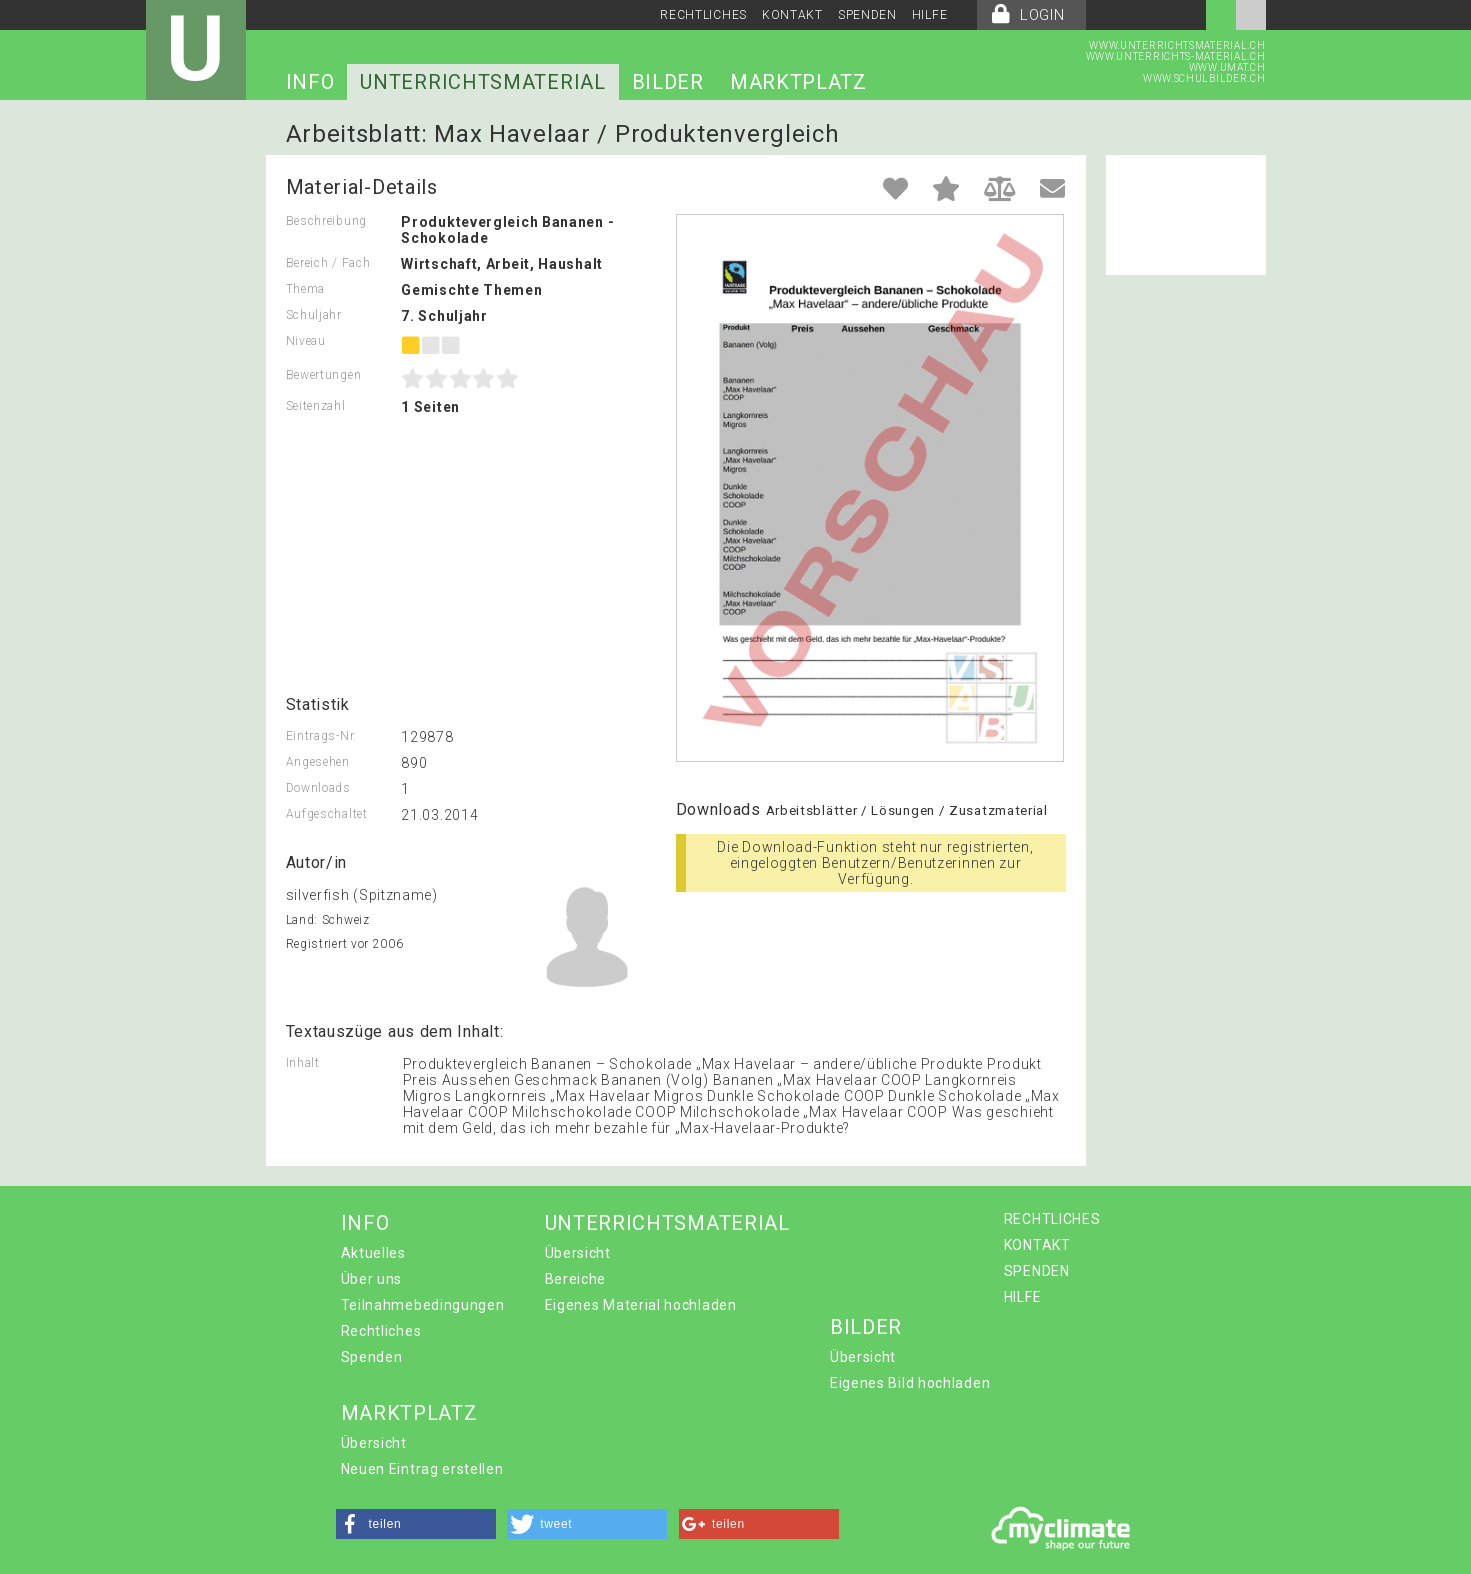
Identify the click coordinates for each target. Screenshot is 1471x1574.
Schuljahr (314, 315)
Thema (306, 289)
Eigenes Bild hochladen (910, 1383)
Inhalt (303, 1063)
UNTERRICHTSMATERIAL (482, 82)
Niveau (306, 341)
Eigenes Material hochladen (641, 1305)
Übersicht (578, 1253)
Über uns (372, 1279)
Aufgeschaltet (327, 814)
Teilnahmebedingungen (423, 1305)
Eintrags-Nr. (321, 736)
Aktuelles (373, 1253)
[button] (416, 1524)
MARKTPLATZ (798, 82)
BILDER (668, 82)
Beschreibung (326, 221)
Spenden (372, 1357)
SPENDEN (867, 15)
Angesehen (318, 762)
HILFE (930, 15)
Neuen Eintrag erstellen (422, 1469)
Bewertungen (324, 375)
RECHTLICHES (703, 15)
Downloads (318, 788)
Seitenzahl (316, 406)
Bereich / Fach (328, 263)
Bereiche (576, 1279)
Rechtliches (381, 1331)
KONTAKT (792, 15)
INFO (310, 82)
